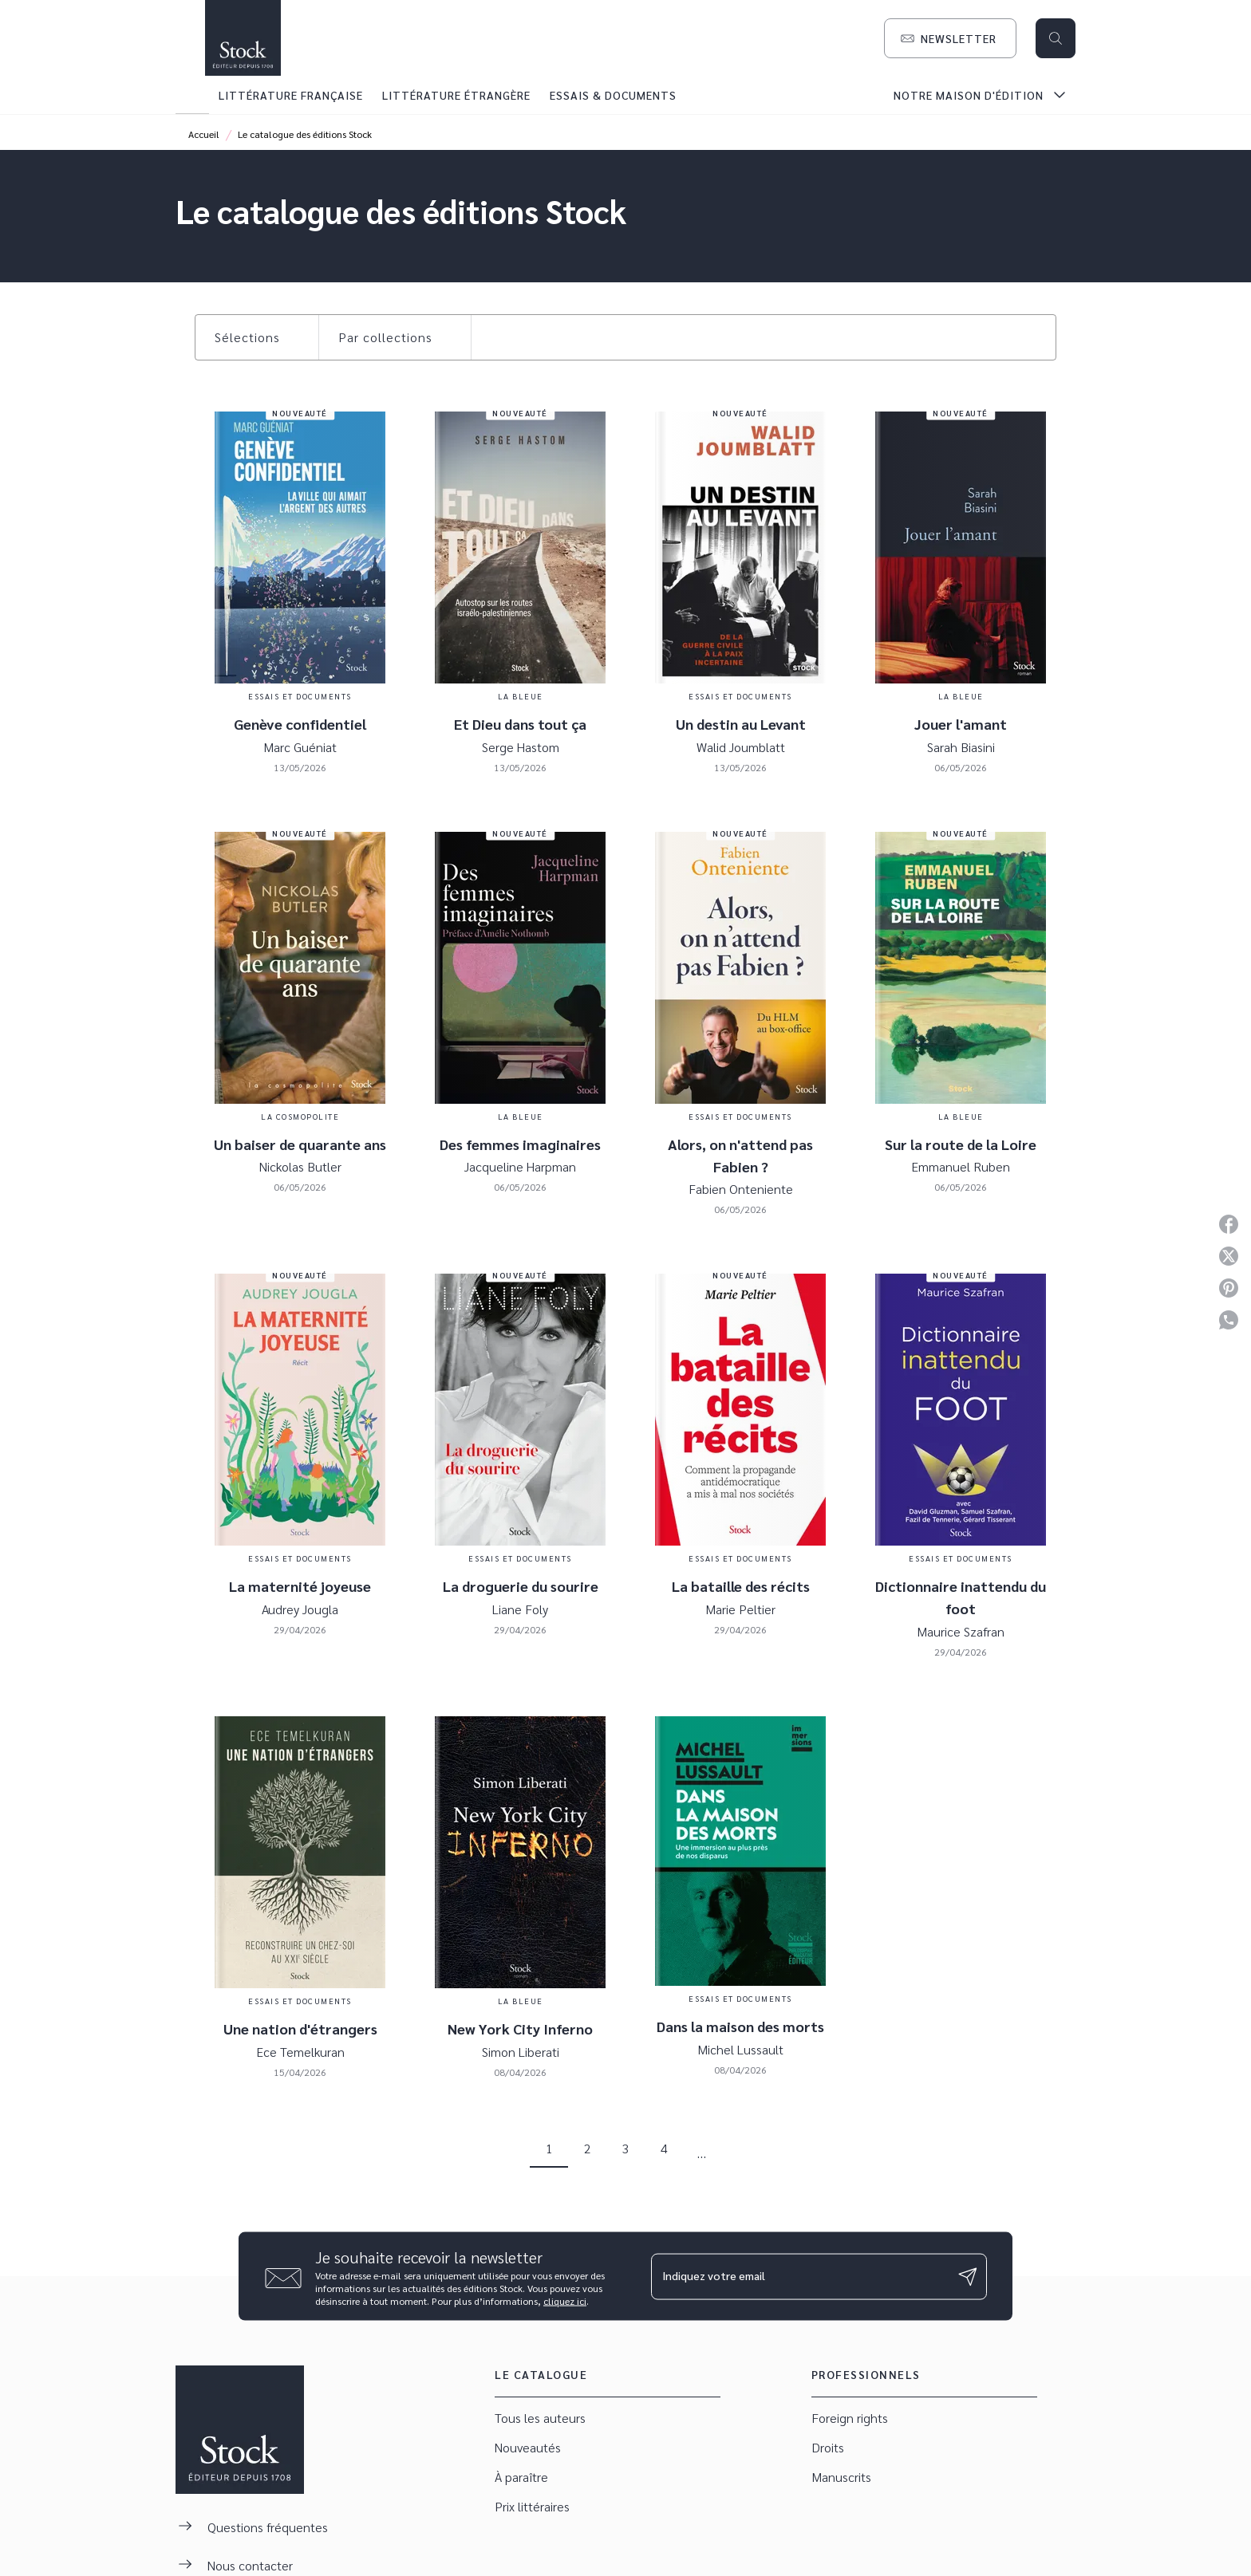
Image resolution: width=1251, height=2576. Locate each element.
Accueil (203, 134)
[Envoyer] (968, 2276)
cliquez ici (564, 2300)
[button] (950, 38)
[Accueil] (243, 38)
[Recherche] (1055, 38)
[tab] (192, 95)
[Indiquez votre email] (799, 2276)
